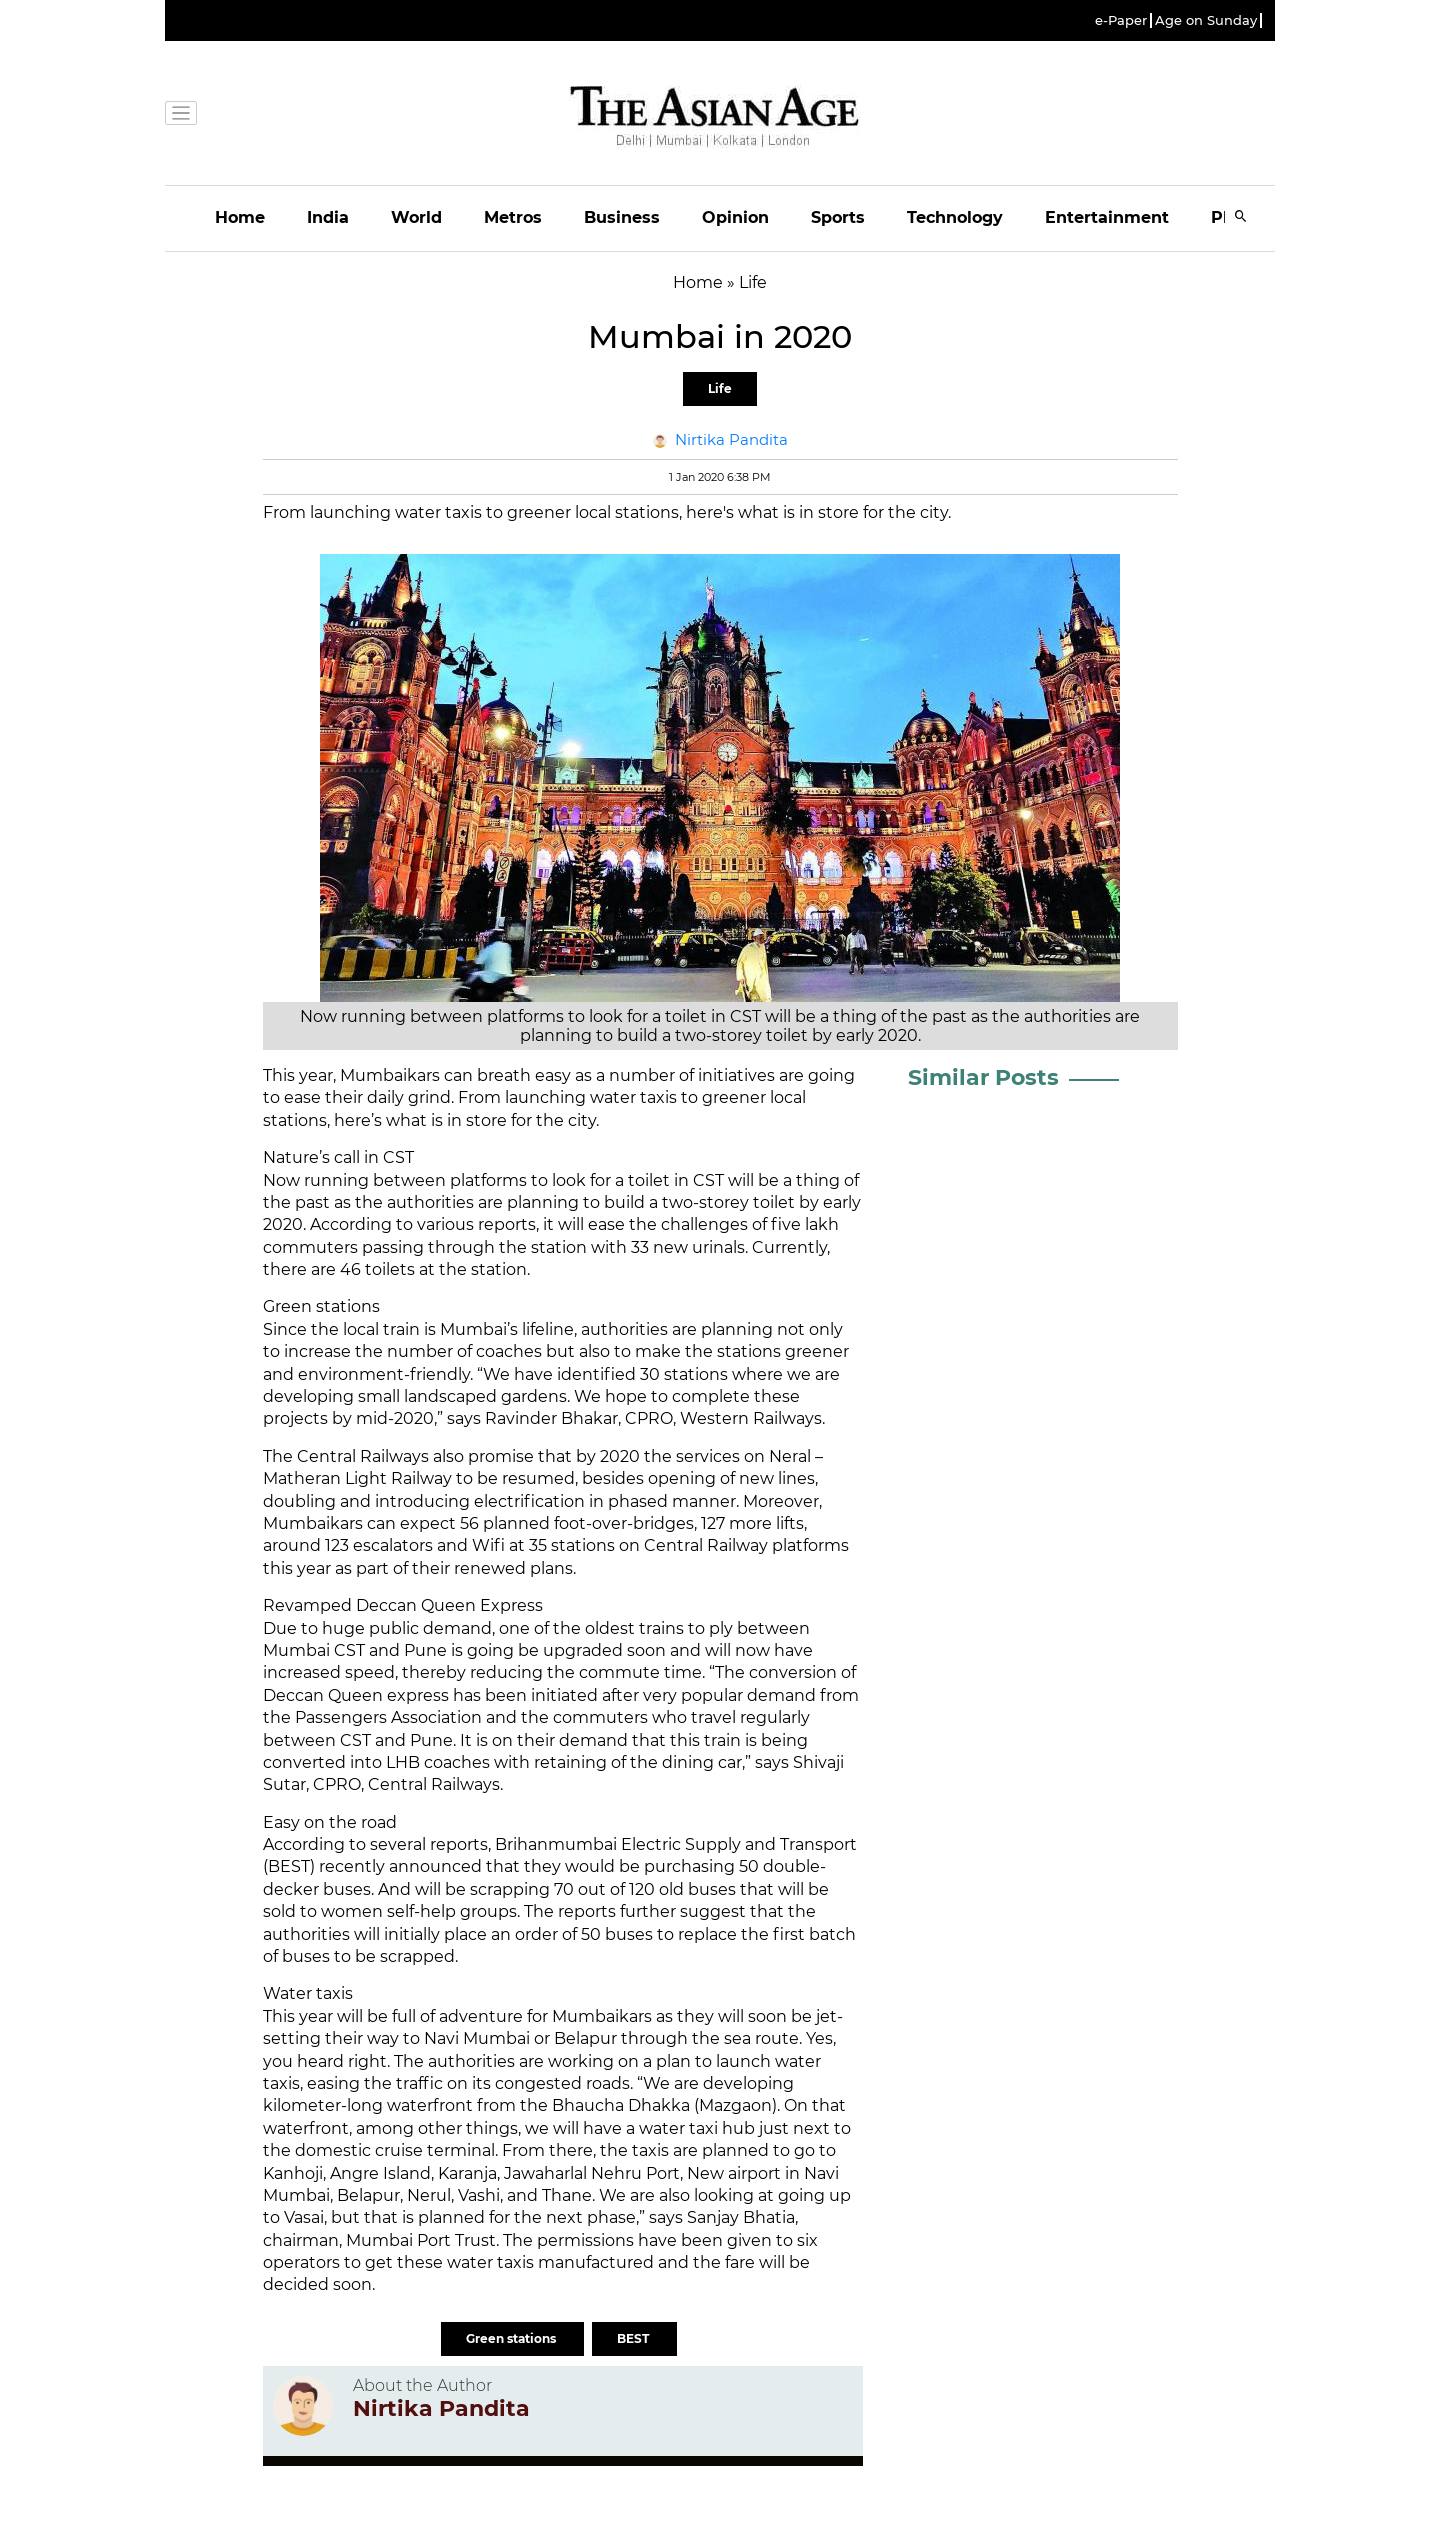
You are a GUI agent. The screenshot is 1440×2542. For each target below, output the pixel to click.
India (328, 217)
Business (622, 217)
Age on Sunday (1206, 20)
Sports (838, 217)
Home (240, 217)
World (416, 217)
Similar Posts (983, 1077)
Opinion (735, 217)
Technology (955, 217)
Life (720, 388)
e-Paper (1121, 20)
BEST (634, 2338)
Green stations (512, 2338)
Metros (513, 217)
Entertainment (1107, 217)
